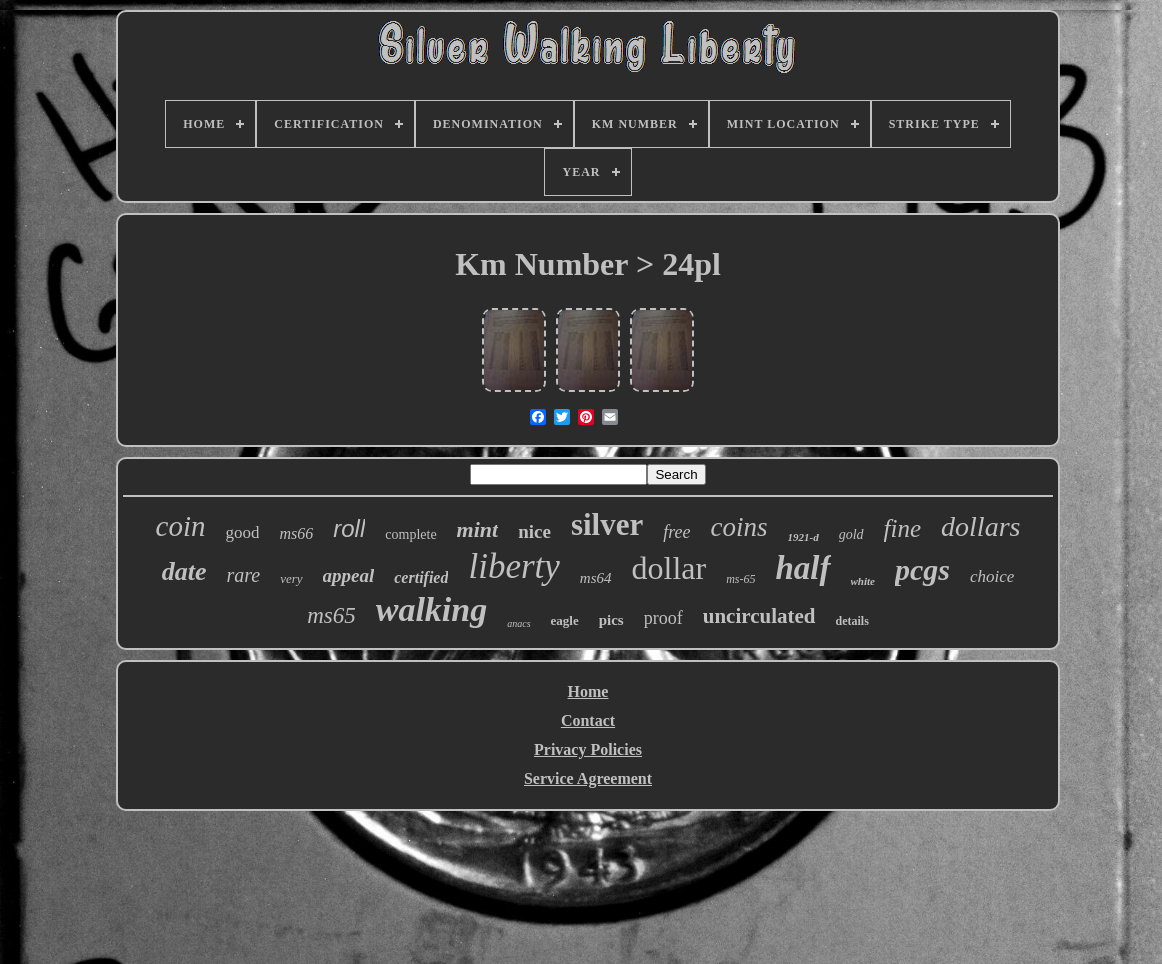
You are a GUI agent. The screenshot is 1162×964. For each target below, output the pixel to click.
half (802, 568)
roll (349, 528)
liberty (513, 566)
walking (431, 609)
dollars (980, 526)
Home (588, 691)
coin (181, 526)
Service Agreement (588, 778)
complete (410, 534)
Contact (588, 720)
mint (478, 529)
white (863, 581)
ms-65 (740, 579)
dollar (669, 568)
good (242, 532)
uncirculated (759, 616)
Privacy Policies (588, 749)
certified (421, 577)
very (291, 578)
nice (534, 531)
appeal (349, 575)
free (676, 532)
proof (663, 618)
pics (611, 620)
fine (903, 528)
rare (243, 575)
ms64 (596, 578)
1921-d (803, 537)
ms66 (296, 533)
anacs (518, 623)
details (852, 621)
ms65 (331, 615)
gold (851, 534)
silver (607, 524)
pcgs (922, 569)
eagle (565, 620)
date (184, 571)
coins (739, 527)
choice (992, 576)
